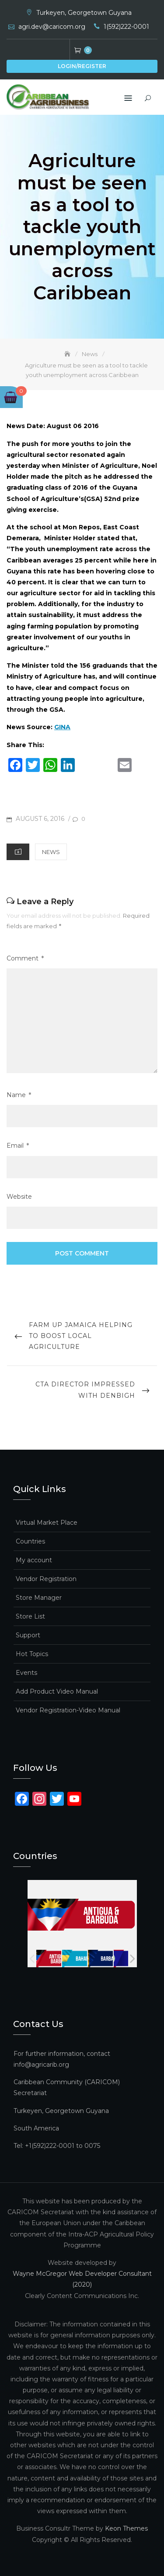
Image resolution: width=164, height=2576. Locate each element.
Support (28, 1635)
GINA (62, 727)
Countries (30, 1541)
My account (34, 1560)
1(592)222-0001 (126, 27)
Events (26, 1672)
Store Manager (39, 1597)
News (51, 851)
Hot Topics (32, 1653)
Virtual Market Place (46, 1522)
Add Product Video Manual (57, 1691)
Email (18, 1145)
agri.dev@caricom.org (51, 27)
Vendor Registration (46, 1578)
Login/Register (82, 66)
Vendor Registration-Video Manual (68, 1710)
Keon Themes (126, 2528)
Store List (30, 1616)
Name (19, 1095)
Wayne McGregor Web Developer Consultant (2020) (82, 2279)
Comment (25, 958)
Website (19, 1196)
